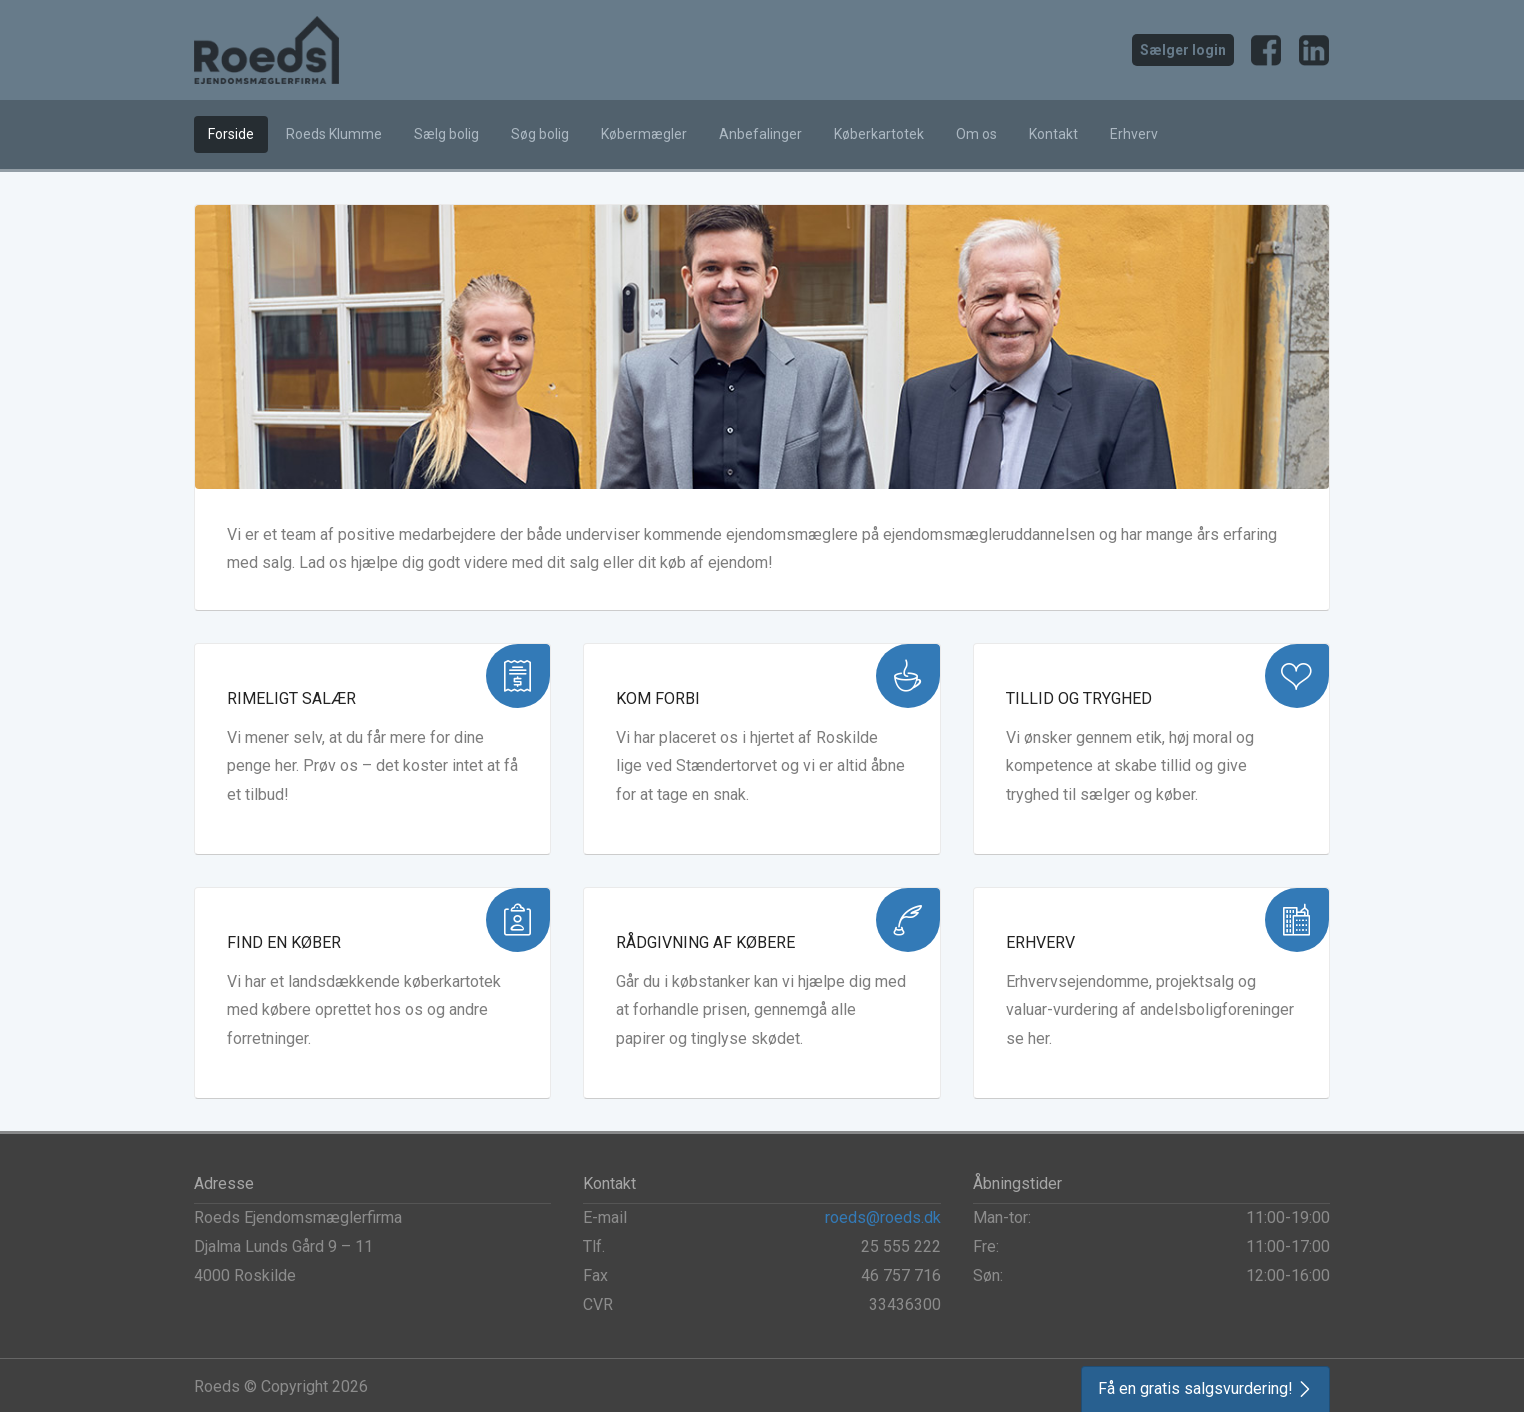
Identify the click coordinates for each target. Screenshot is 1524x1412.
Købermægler (644, 134)
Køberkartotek (879, 134)
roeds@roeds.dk (883, 1217)
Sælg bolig (446, 134)
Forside (231, 134)
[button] (1205, 1389)
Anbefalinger (760, 134)
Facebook (1266, 50)
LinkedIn (1314, 50)
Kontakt (1053, 134)
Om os (976, 134)
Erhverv (1134, 134)
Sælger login (1183, 50)
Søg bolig (540, 134)
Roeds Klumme (334, 134)
